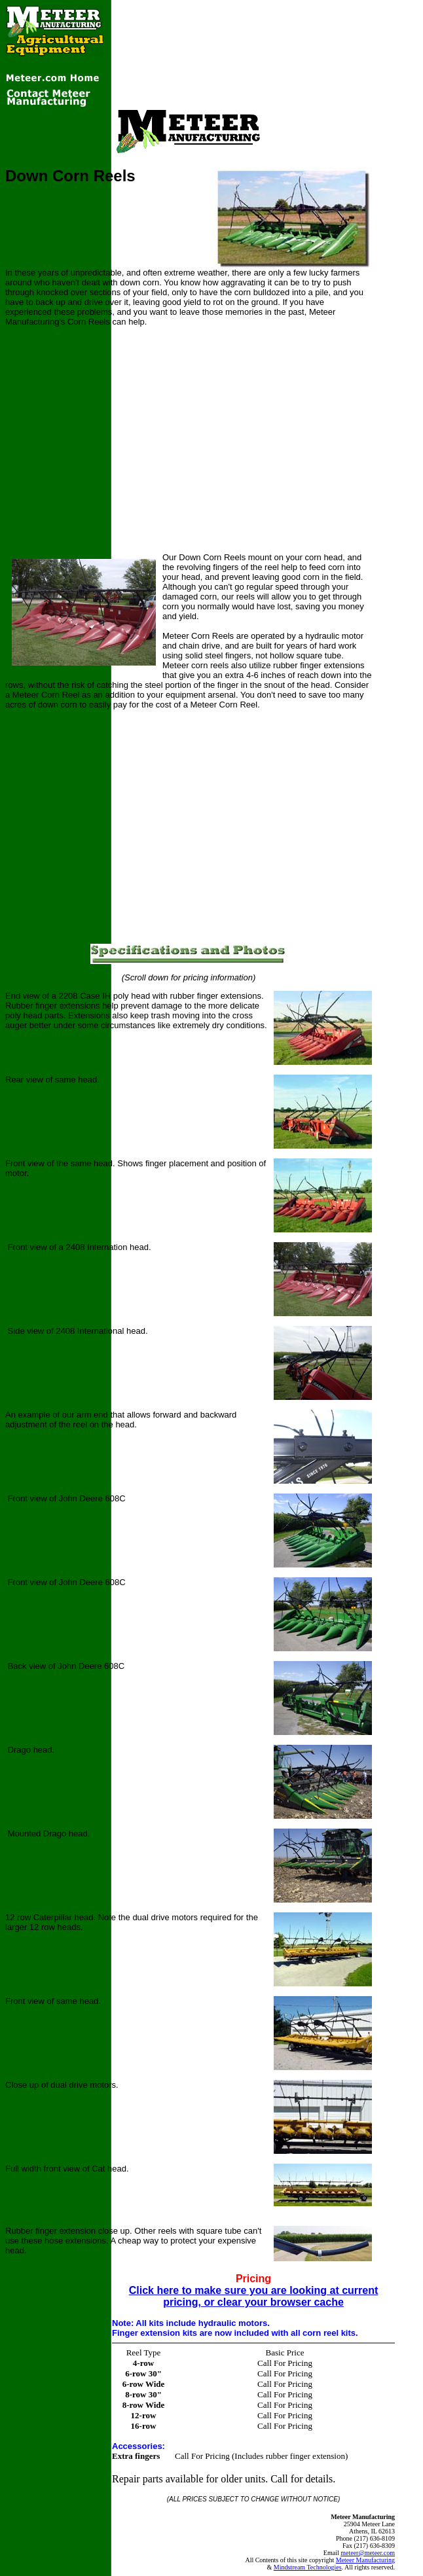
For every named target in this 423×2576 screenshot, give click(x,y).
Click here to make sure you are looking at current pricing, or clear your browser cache (253, 2296)
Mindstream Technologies (308, 2567)
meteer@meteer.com (367, 2552)
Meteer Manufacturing (365, 2560)
